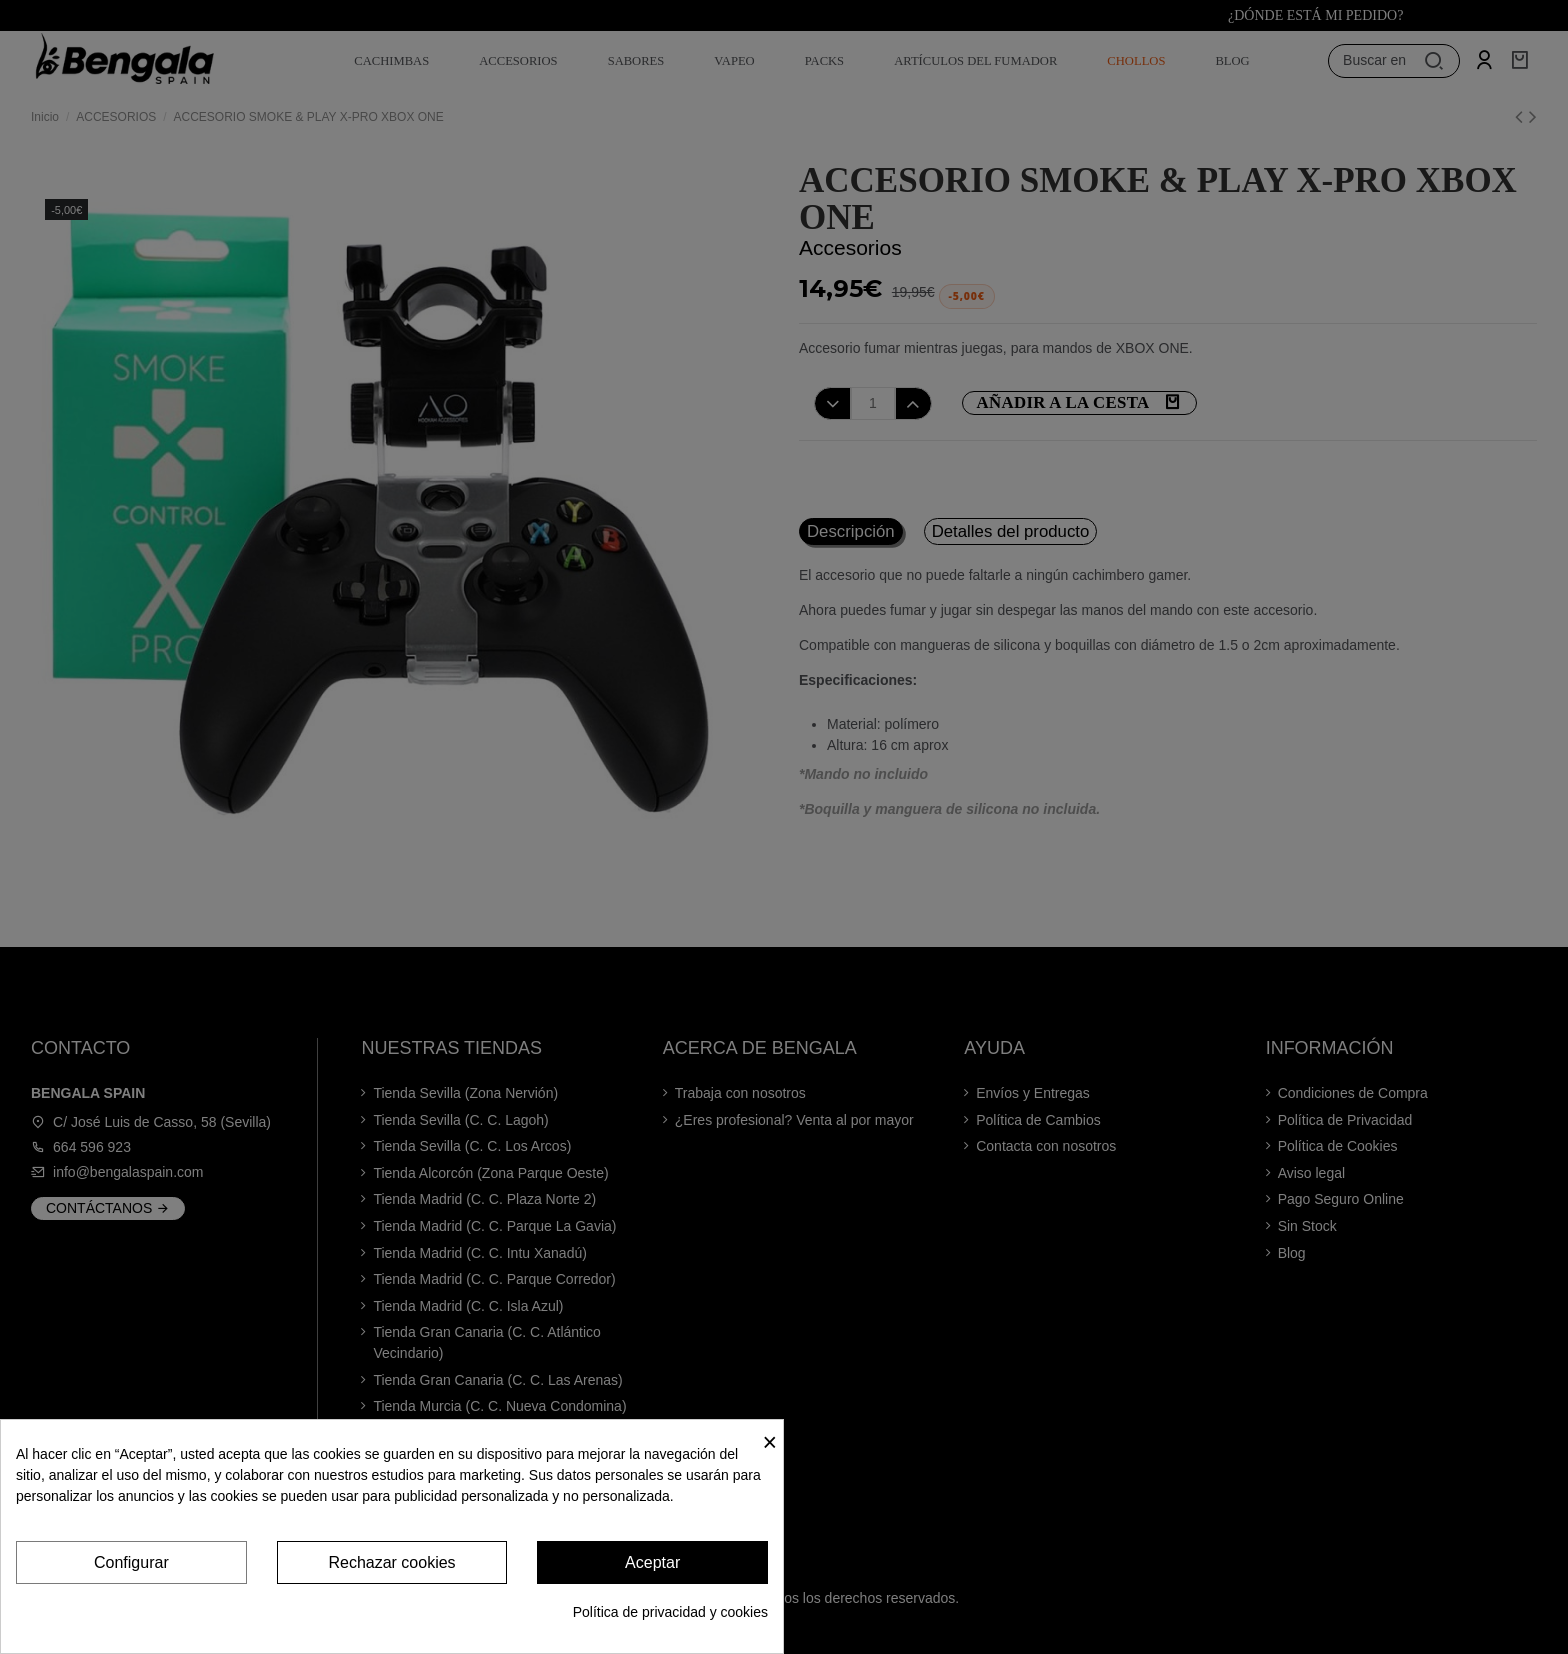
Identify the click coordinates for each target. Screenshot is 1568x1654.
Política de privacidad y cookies (670, 1612)
